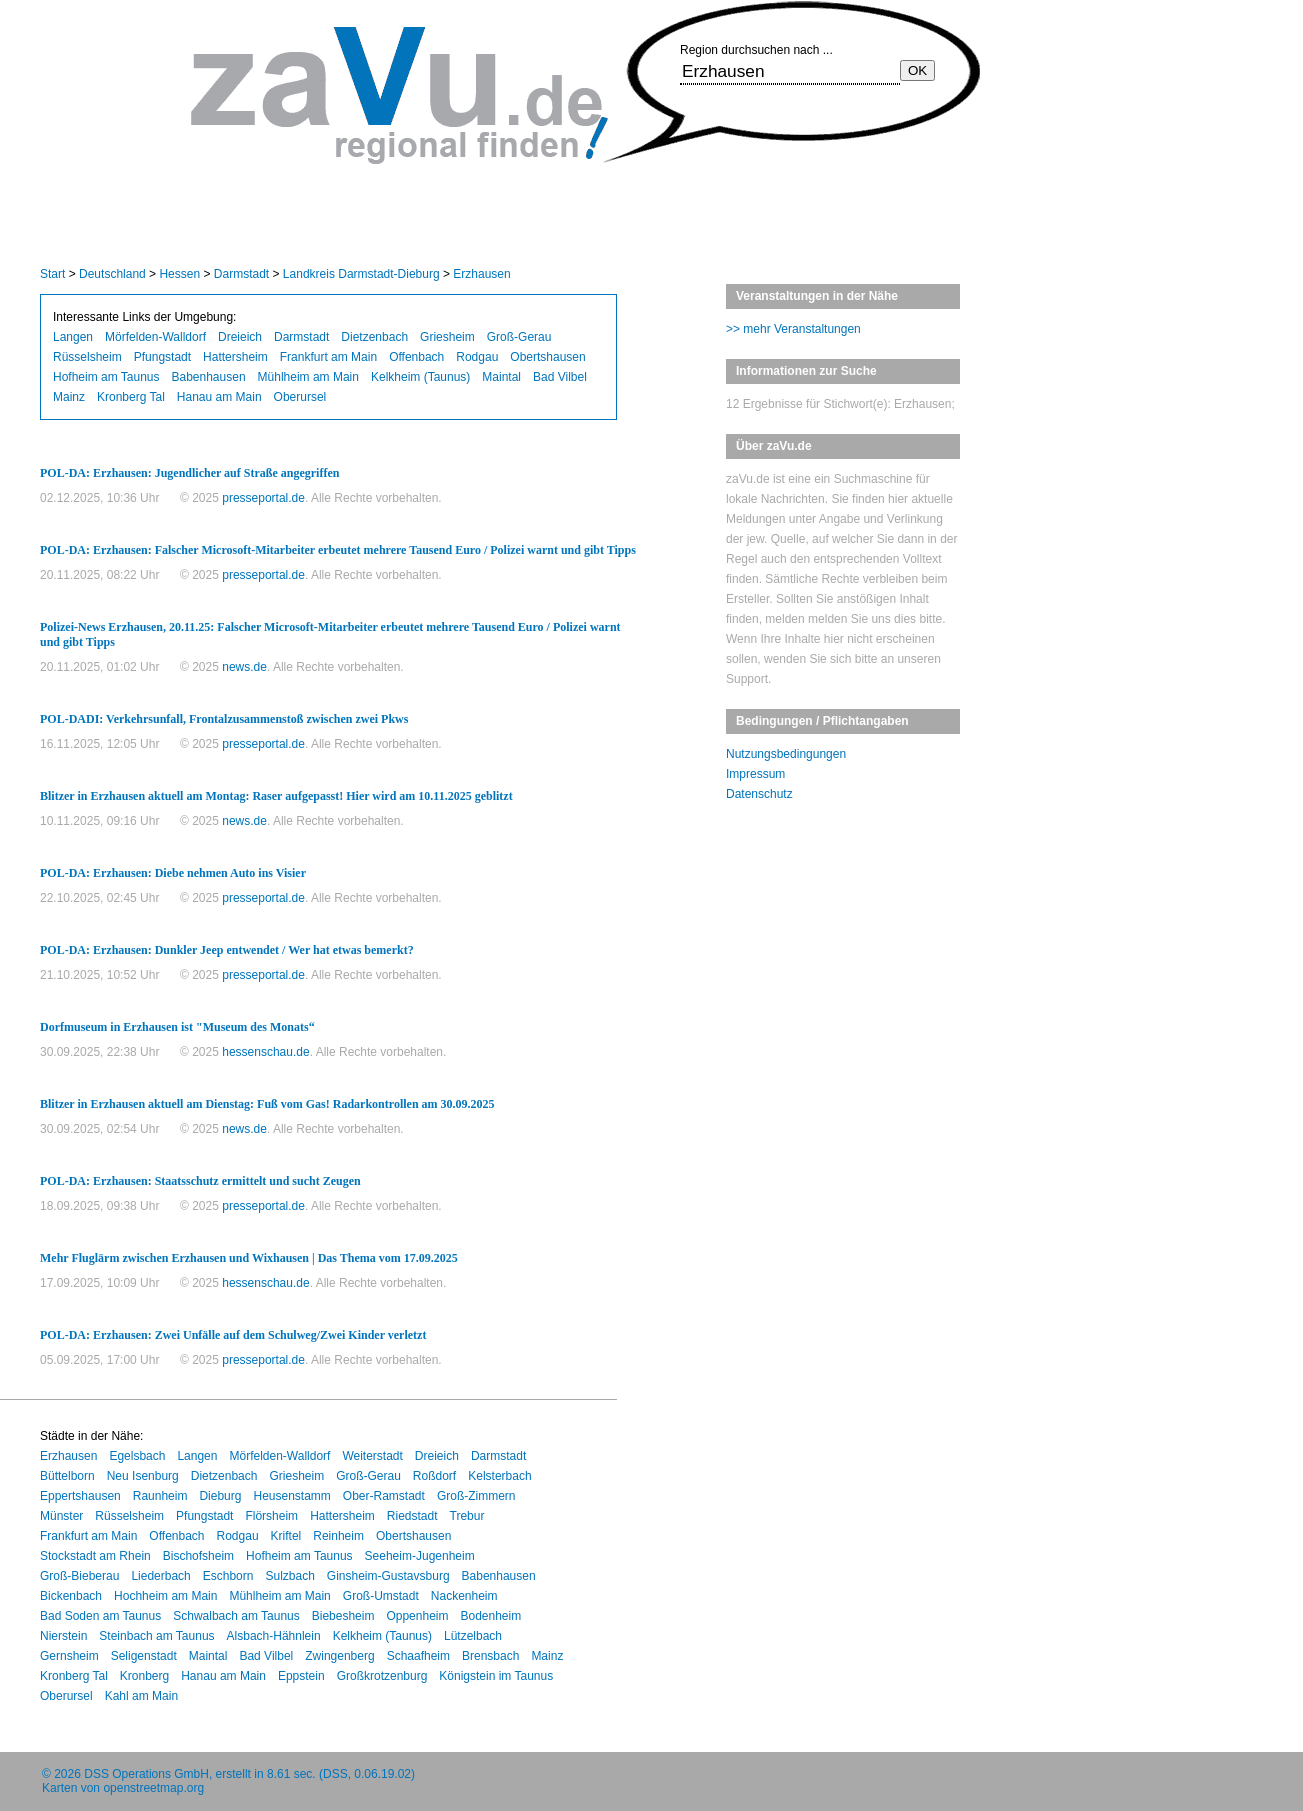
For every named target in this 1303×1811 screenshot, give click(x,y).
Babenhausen (209, 377)
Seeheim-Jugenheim (420, 1556)
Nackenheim (464, 1596)
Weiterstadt (372, 1456)
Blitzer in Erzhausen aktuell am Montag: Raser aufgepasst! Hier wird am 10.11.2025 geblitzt (276, 796)
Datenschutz (759, 794)
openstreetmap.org (153, 1788)
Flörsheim (271, 1516)
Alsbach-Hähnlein (274, 1636)
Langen (73, 337)
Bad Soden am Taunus (100, 1616)
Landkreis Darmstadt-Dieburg (361, 274)
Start (52, 274)
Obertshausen (547, 357)
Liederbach (160, 1576)
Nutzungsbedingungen (786, 754)
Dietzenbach (374, 337)
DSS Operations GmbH (146, 1774)
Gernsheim (69, 1656)
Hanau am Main (219, 397)
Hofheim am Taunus (106, 377)
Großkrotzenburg (382, 1676)
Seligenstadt (144, 1656)
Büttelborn (67, 1476)
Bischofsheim (198, 1556)
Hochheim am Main (165, 1596)
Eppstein (301, 1676)
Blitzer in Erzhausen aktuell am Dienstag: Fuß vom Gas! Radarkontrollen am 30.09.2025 (267, 1104)
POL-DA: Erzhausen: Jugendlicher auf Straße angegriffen (189, 473)
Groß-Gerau (519, 337)
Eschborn (228, 1576)
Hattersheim (235, 357)
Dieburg (220, 1496)
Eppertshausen (80, 1496)
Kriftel (286, 1536)
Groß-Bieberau (79, 1576)
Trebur (467, 1516)
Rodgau (477, 357)
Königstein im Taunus (496, 1676)
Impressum (755, 774)
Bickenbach (71, 1596)
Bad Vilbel (560, 377)
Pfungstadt (162, 357)
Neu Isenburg (143, 1476)
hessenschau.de (265, 1052)
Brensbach (490, 1656)
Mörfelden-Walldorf (155, 337)
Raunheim (160, 1496)
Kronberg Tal (131, 397)
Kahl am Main (141, 1696)
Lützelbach (473, 1636)
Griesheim (447, 337)
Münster (61, 1516)
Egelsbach (137, 1456)
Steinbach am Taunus (156, 1636)
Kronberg (144, 1676)
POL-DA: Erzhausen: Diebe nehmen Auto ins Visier (173, 873)
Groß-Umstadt (381, 1596)
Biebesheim (343, 1616)
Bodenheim (490, 1616)
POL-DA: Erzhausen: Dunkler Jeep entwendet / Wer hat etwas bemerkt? (227, 950)
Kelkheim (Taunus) (420, 377)
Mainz (69, 397)
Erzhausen (481, 274)
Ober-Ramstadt (384, 1496)
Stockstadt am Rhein (95, 1556)
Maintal (501, 377)
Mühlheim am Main (308, 377)
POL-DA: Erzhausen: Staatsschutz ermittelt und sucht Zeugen (200, 1181)
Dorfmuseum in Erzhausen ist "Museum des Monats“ (177, 1027)
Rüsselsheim (87, 357)
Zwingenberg (339, 1656)
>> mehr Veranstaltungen (793, 329)
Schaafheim (418, 1656)
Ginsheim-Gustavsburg (388, 1576)
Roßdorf (434, 1476)
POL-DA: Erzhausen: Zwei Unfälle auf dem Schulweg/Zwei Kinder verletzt (233, 1335)
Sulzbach (289, 1576)
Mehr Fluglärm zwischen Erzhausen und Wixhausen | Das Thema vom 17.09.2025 (249, 1258)
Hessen (179, 274)
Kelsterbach (499, 1476)
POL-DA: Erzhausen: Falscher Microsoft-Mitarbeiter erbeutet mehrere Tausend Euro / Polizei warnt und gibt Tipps (338, 550)
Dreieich (240, 337)
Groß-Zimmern (476, 1496)
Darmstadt (241, 274)
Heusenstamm (291, 1496)
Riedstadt (412, 1516)
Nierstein (63, 1636)
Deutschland (112, 274)
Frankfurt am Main (328, 357)
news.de (244, 667)
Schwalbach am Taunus (236, 1616)
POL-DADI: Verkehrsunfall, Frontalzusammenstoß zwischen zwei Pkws (224, 719)
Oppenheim (417, 1616)
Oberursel (300, 397)
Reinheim (338, 1536)
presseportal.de (263, 498)
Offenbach (416, 357)
